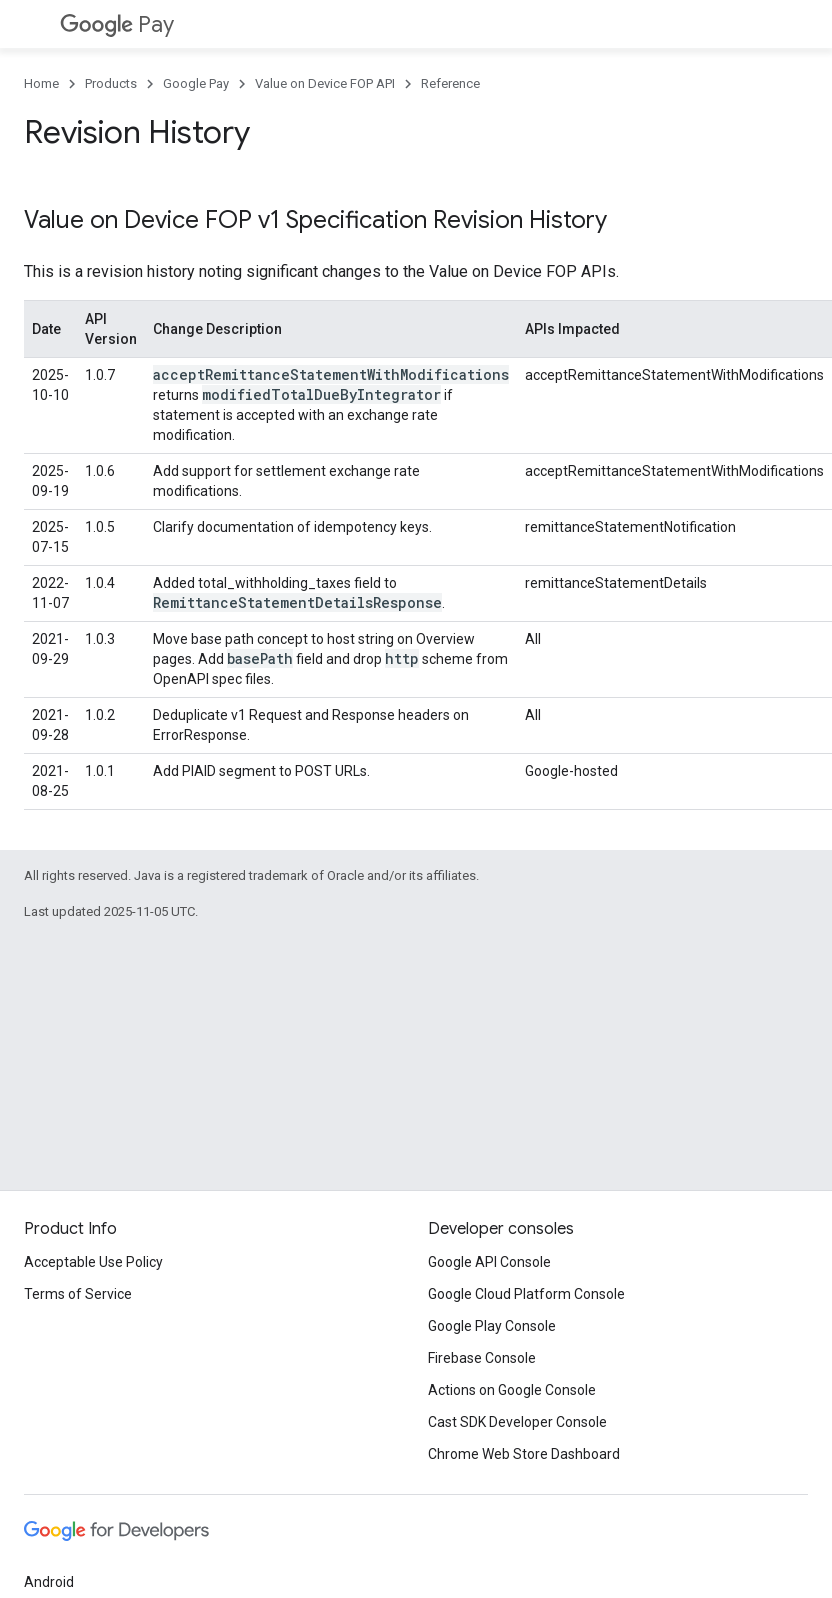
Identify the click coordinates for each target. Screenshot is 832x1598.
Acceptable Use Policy (93, 1262)
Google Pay (196, 83)
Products (111, 83)
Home (41, 83)
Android (49, 1582)
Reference (450, 83)
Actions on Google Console (512, 1390)
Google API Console (489, 1262)
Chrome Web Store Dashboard (524, 1454)
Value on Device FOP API (325, 83)
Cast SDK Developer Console (517, 1422)
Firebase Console (482, 1358)
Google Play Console (492, 1326)
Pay (117, 24)
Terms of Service (78, 1294)
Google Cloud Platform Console (526, 1294)
